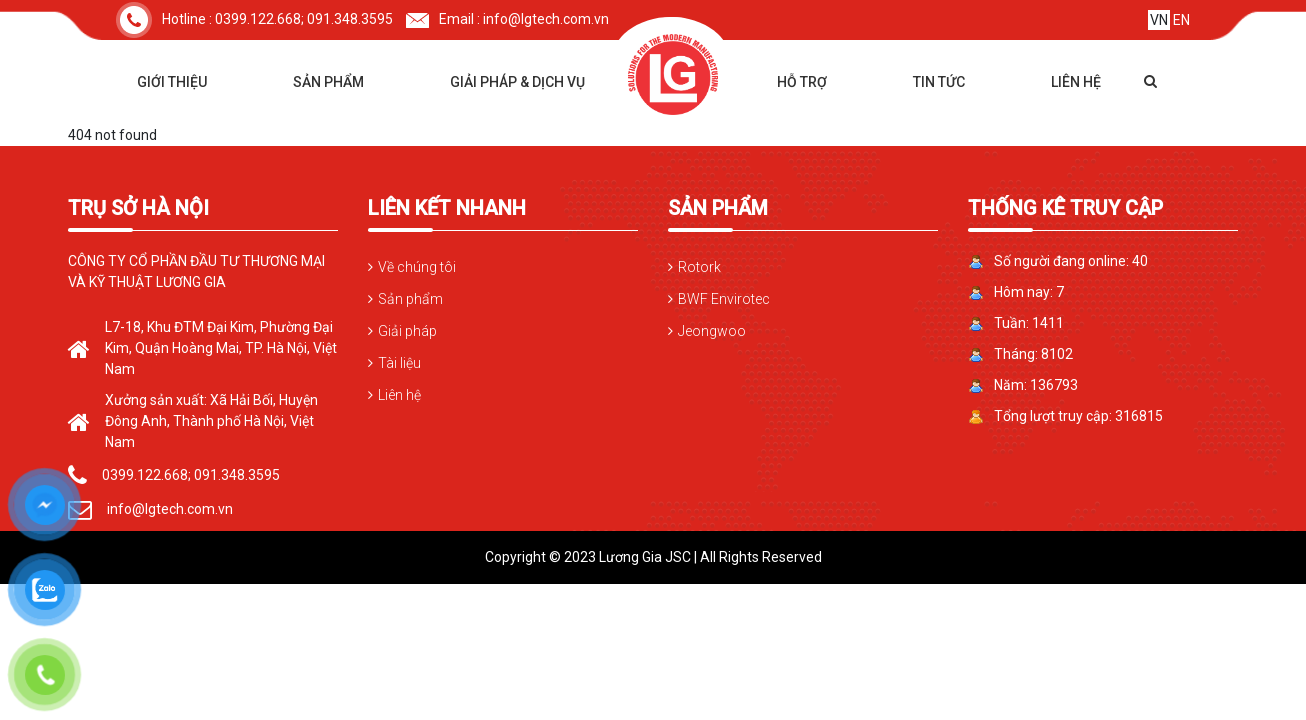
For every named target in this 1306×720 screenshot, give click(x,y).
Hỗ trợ (802, 82)
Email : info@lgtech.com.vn (507, 19)
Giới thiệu (172, 82)
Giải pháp (407, 331)
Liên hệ (1076, 82)
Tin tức (939, 82)
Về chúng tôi (417, 267)
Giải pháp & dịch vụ (517, 82)
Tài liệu (399, 363)
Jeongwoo (712, 331)
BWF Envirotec (724, 299)
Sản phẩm (328, 82)
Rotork (699, 267)
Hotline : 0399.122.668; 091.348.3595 (254, 19)
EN (1181, 20)
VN (1159, 20)
